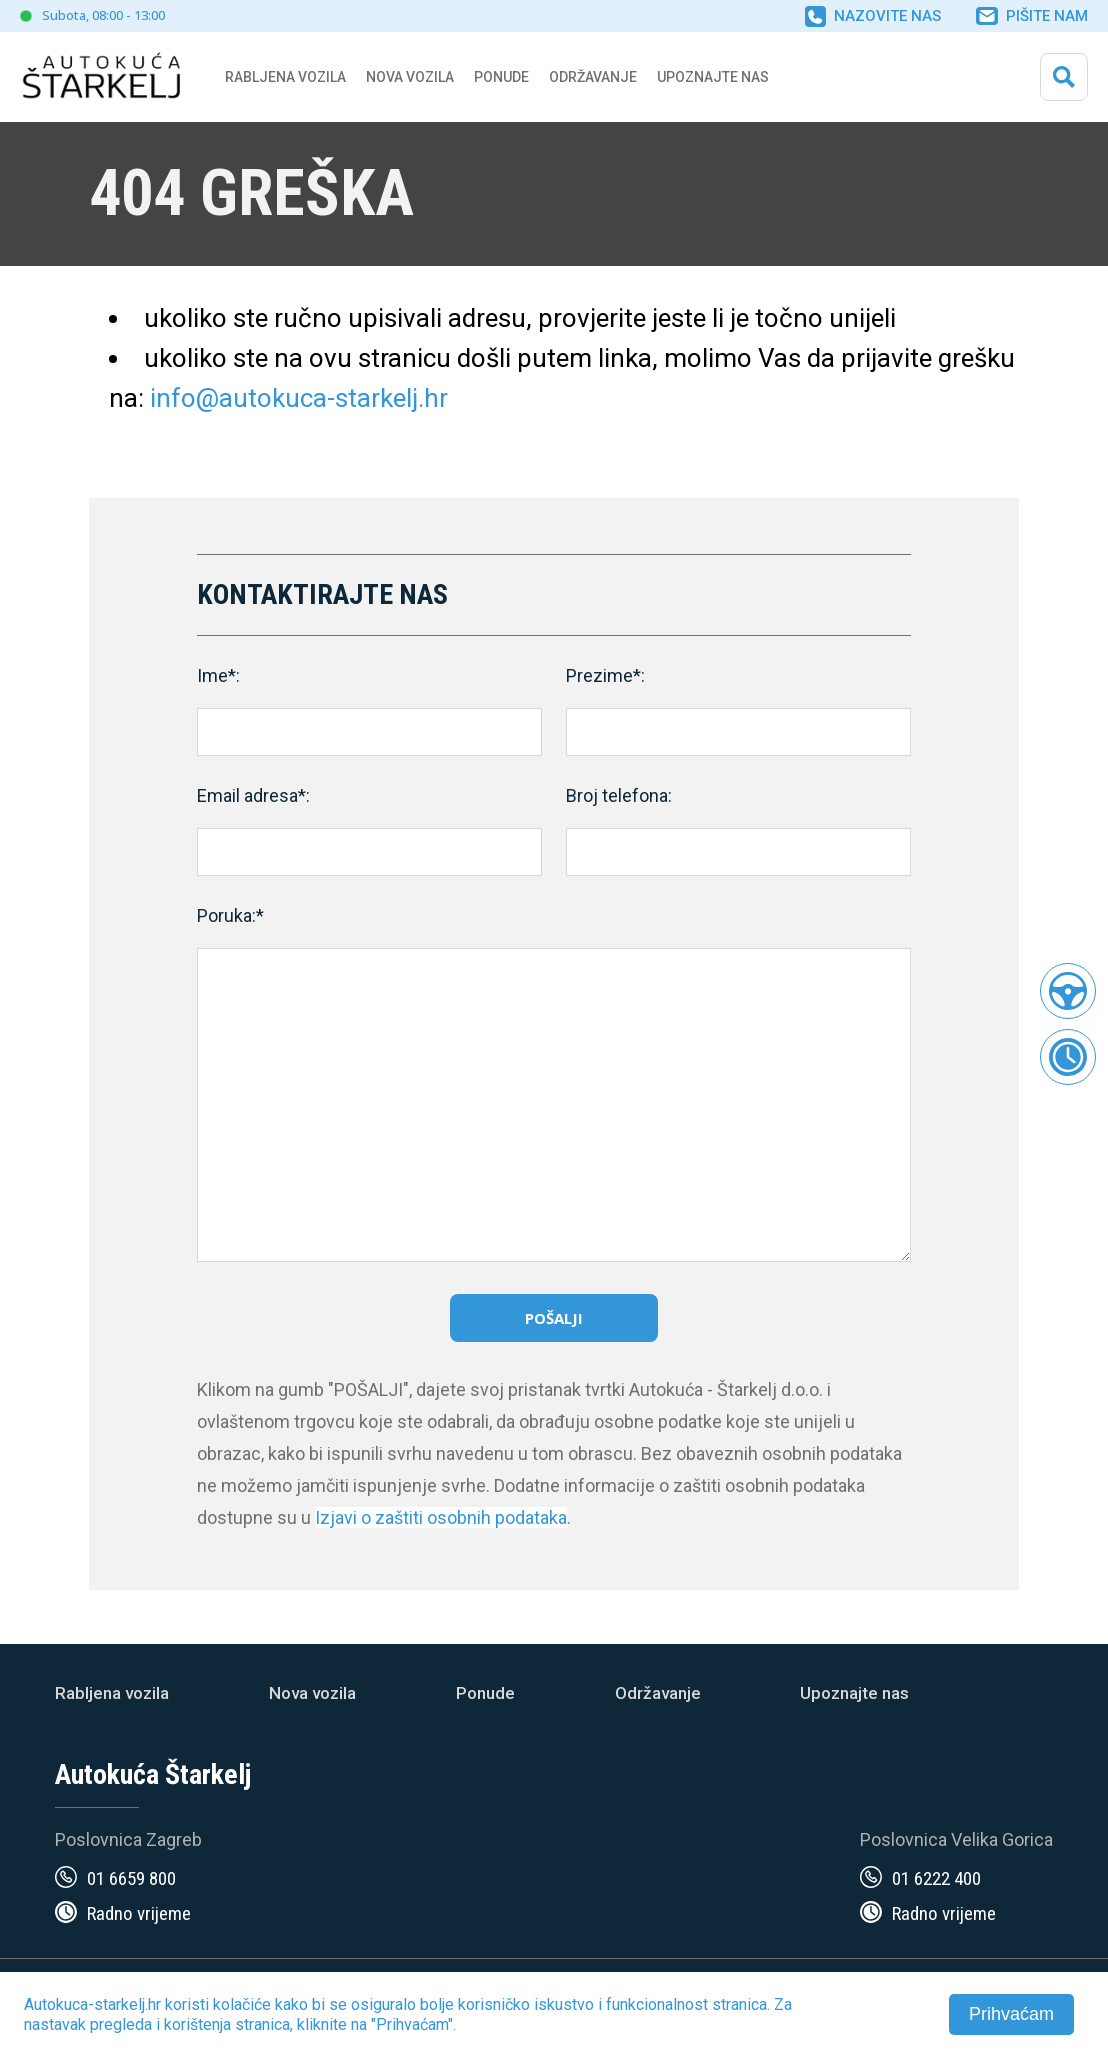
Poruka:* (230, 915)
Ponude (485, 1693)
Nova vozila (410, 77)
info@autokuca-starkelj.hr (299, 398)
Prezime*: (605, 675)
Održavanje (593, 77)
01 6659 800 (131, 1878)
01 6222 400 (936, 1878)
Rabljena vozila (112, 1693)
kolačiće (242, 2004)
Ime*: (218, 675)
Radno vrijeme (139, 1913)
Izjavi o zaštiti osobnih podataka (441, 1517)
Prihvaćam (1011, 2014)
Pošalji (554, 1318)
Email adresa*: (253, 795)
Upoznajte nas (854, 1693)
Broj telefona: (619, 795)
